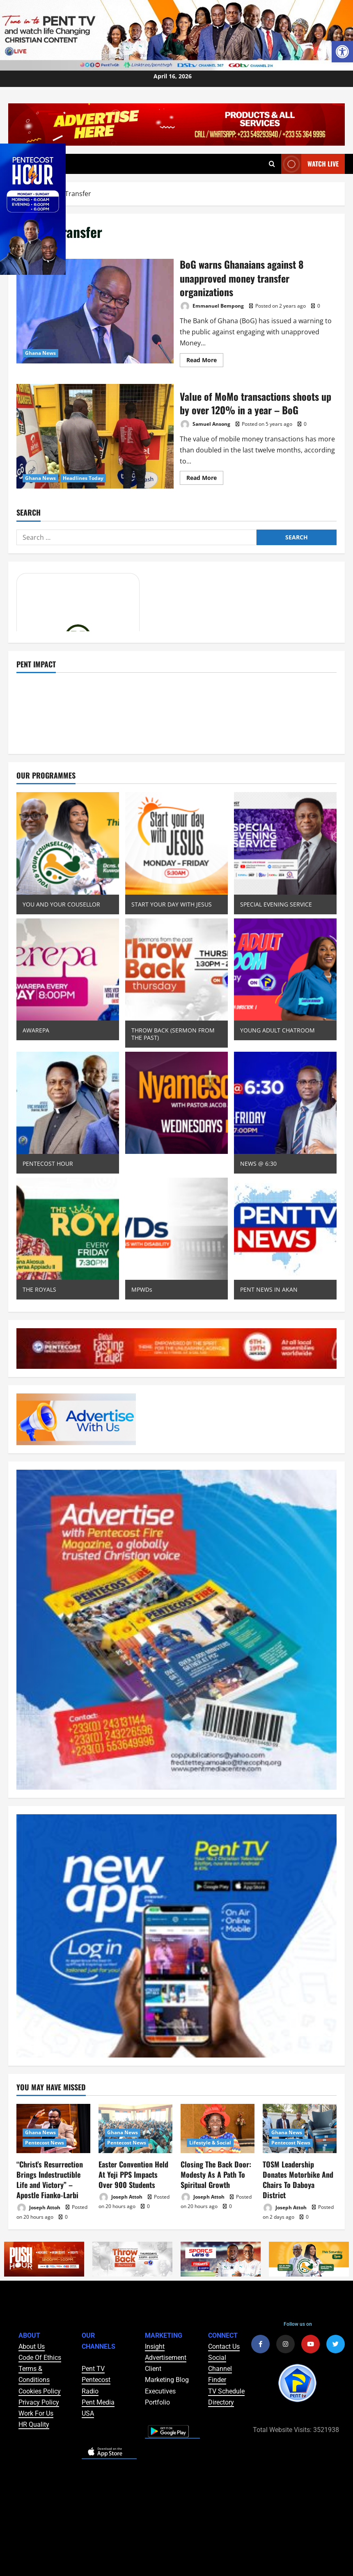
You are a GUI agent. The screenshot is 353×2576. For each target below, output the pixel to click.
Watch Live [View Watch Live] (310, 164)
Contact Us (224, 2346)
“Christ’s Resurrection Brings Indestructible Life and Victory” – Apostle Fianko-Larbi (49, 2180)
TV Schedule (226, 2391)
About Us (31, 2346)
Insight (155, 2346)
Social (217, 2357)
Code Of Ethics (39, 2357)
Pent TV (93, 2369)
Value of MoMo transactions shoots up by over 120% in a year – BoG (95, 436)
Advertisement (165, 2357)
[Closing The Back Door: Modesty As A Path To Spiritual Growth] (217, 2128)
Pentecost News (44, 2142)
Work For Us (35, 2413)
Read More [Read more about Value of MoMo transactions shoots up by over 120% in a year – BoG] (204, 476)
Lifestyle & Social (210, 2142)
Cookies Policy (39, 2391)
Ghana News (40, 352)
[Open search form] (272, 163)
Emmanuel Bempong (212, 306)
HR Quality (33, 2424)
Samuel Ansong (205, 424)
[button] (342, 51)
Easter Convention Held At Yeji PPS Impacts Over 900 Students (133, 2174)
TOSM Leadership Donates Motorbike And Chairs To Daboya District (298, 2180)
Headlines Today (83, 478)
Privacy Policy (38, 2402)
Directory (221, 2402)
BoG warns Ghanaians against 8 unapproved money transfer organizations (95, 311)
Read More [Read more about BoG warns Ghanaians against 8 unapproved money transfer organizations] (204, 358)
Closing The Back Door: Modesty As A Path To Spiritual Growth (216, 2174)
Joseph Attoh (38, 2208)
